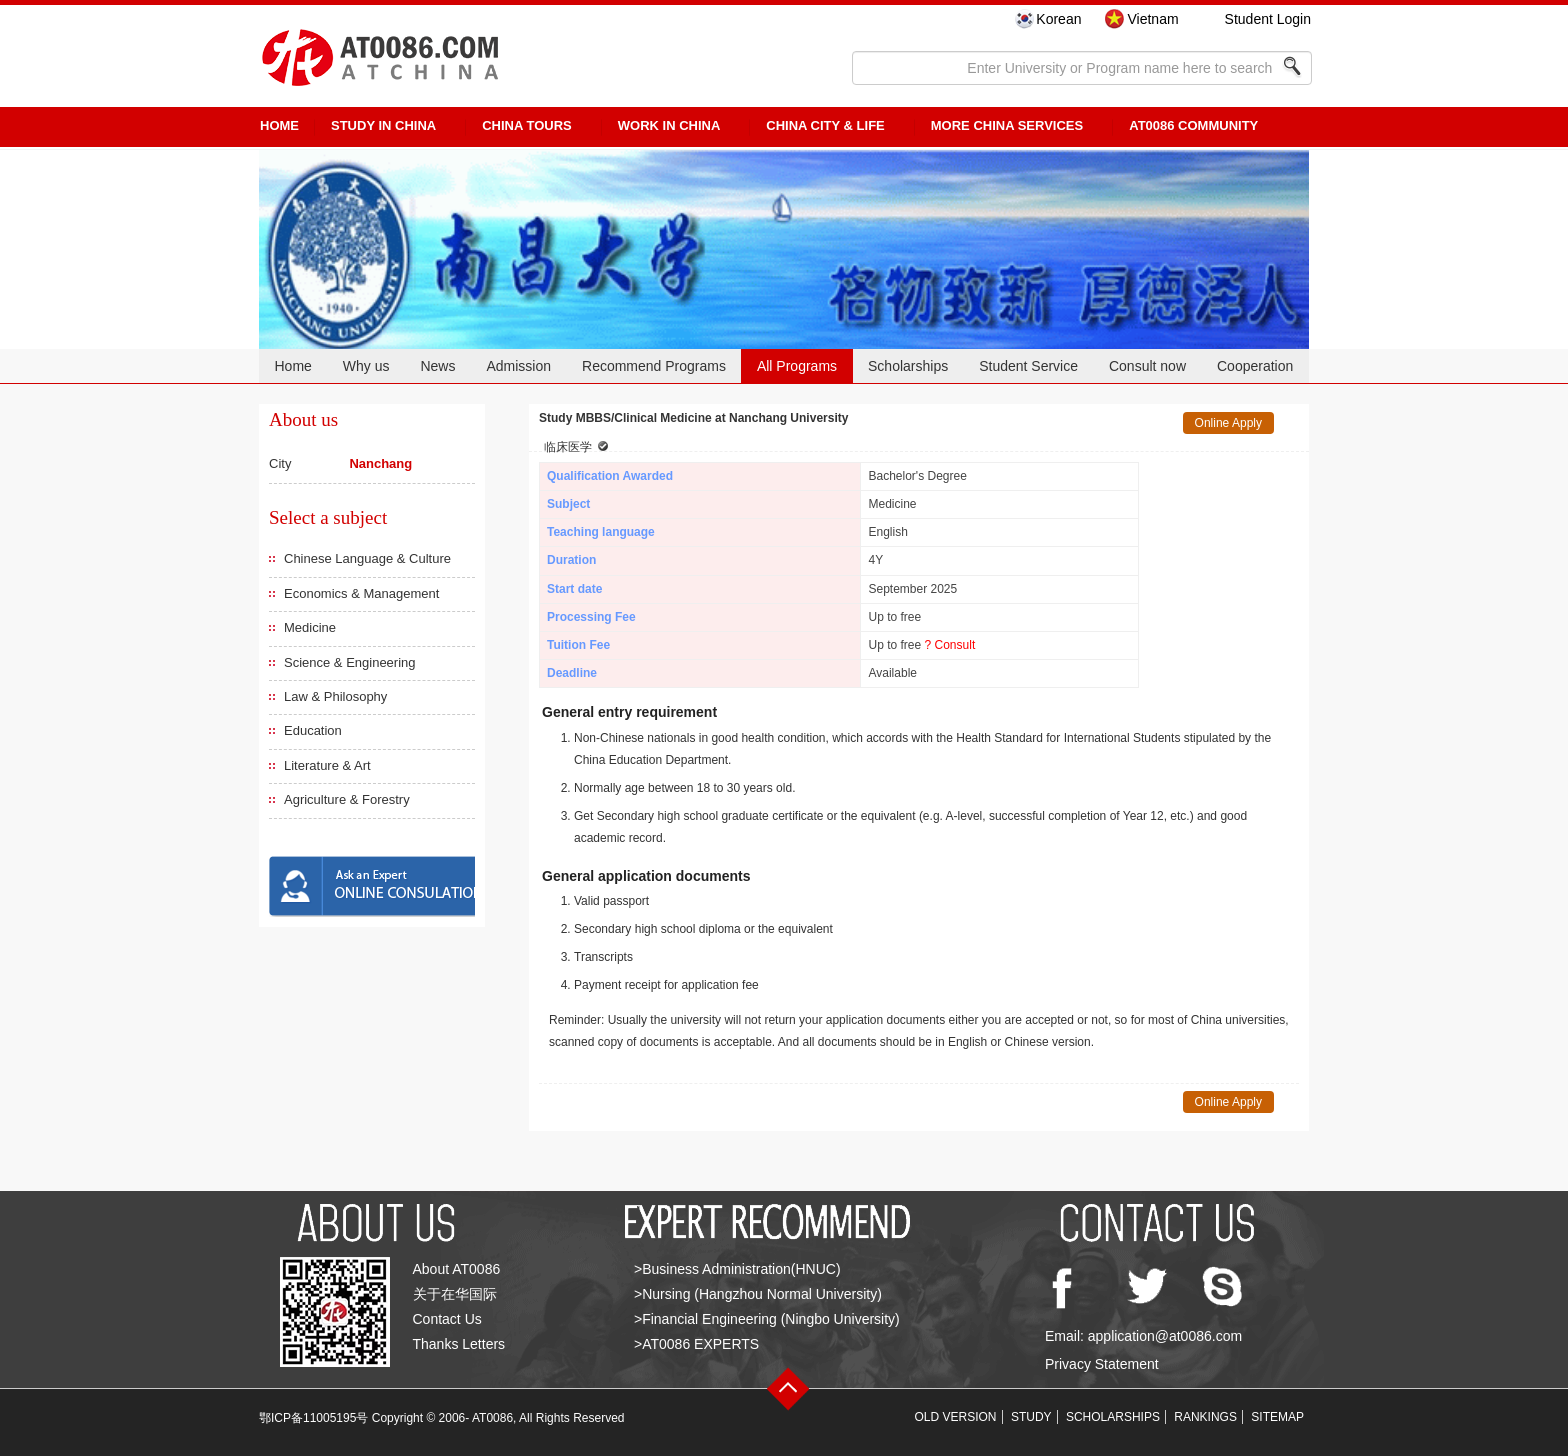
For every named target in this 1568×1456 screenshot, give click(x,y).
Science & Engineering (350, 662)
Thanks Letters (459, 1344)
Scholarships (908, 366)
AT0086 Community (1193, 125)
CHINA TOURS (527, 125)
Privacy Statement (1102, 1364)
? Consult (950, 645)
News (437, 366)
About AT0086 (457, 1269)
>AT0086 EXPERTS (696, 1344)
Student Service (1028, 366)
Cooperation (1255, 366)
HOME (279, 125)
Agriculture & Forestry (347, 799)
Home (292, 366)
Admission (518, 366)
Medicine (310, 627)
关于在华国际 (455, 1294)
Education (313, 730)
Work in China (669, 125)
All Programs (797, 366)
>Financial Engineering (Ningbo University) (767, 1319)
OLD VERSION (956, 1417)
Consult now (1147, 366)
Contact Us (447, 1319)
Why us (366, 366)
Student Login (1268, 19)
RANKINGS (1205, 1417)
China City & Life (825, 125)
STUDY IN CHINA (383, 125)
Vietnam (1152, 19)
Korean (1058, 19)
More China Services (1007, 125)
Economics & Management (361, 593)
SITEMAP (1277, 1417)
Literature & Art (327, 765)
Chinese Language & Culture (367, 558)
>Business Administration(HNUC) (737, 1269)
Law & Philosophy (335, 696)
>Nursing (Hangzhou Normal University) (758, 1294)
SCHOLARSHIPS (1113, 1417)
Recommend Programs (654, 366)
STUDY (1031, 1417)
